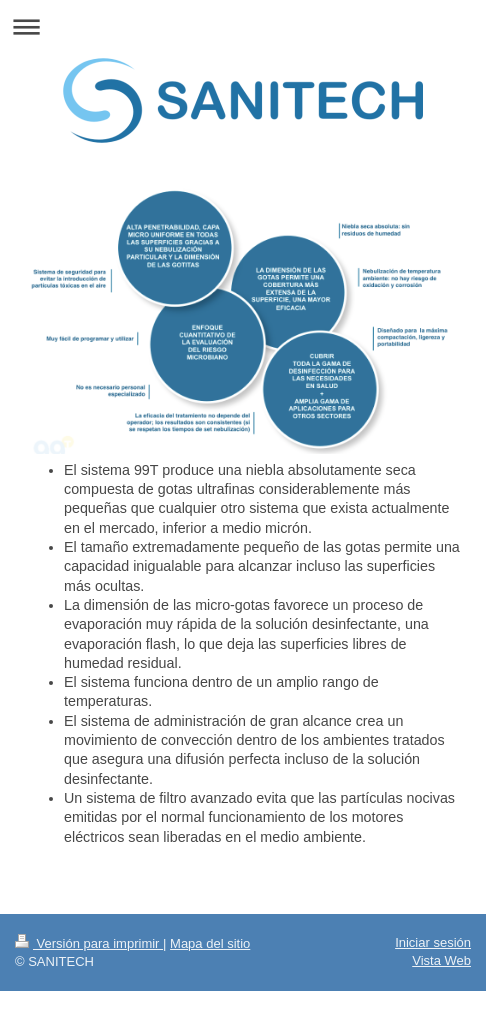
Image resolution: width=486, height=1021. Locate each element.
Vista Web (441, 960)
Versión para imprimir (89, 943)
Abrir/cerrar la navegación (243, 26)
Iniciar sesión (433, 942)
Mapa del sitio (210, 943)
